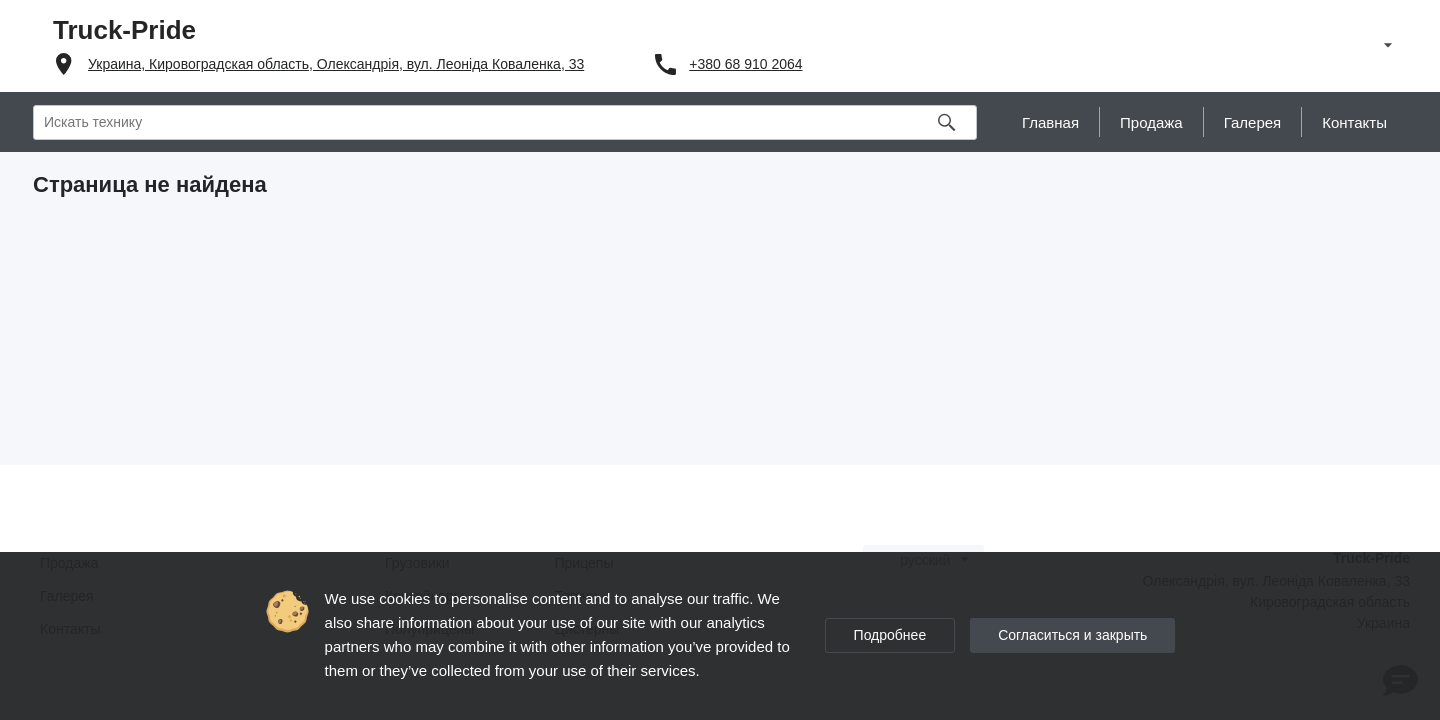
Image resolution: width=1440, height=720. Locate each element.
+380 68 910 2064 (745, 64)
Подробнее (890, 635)
